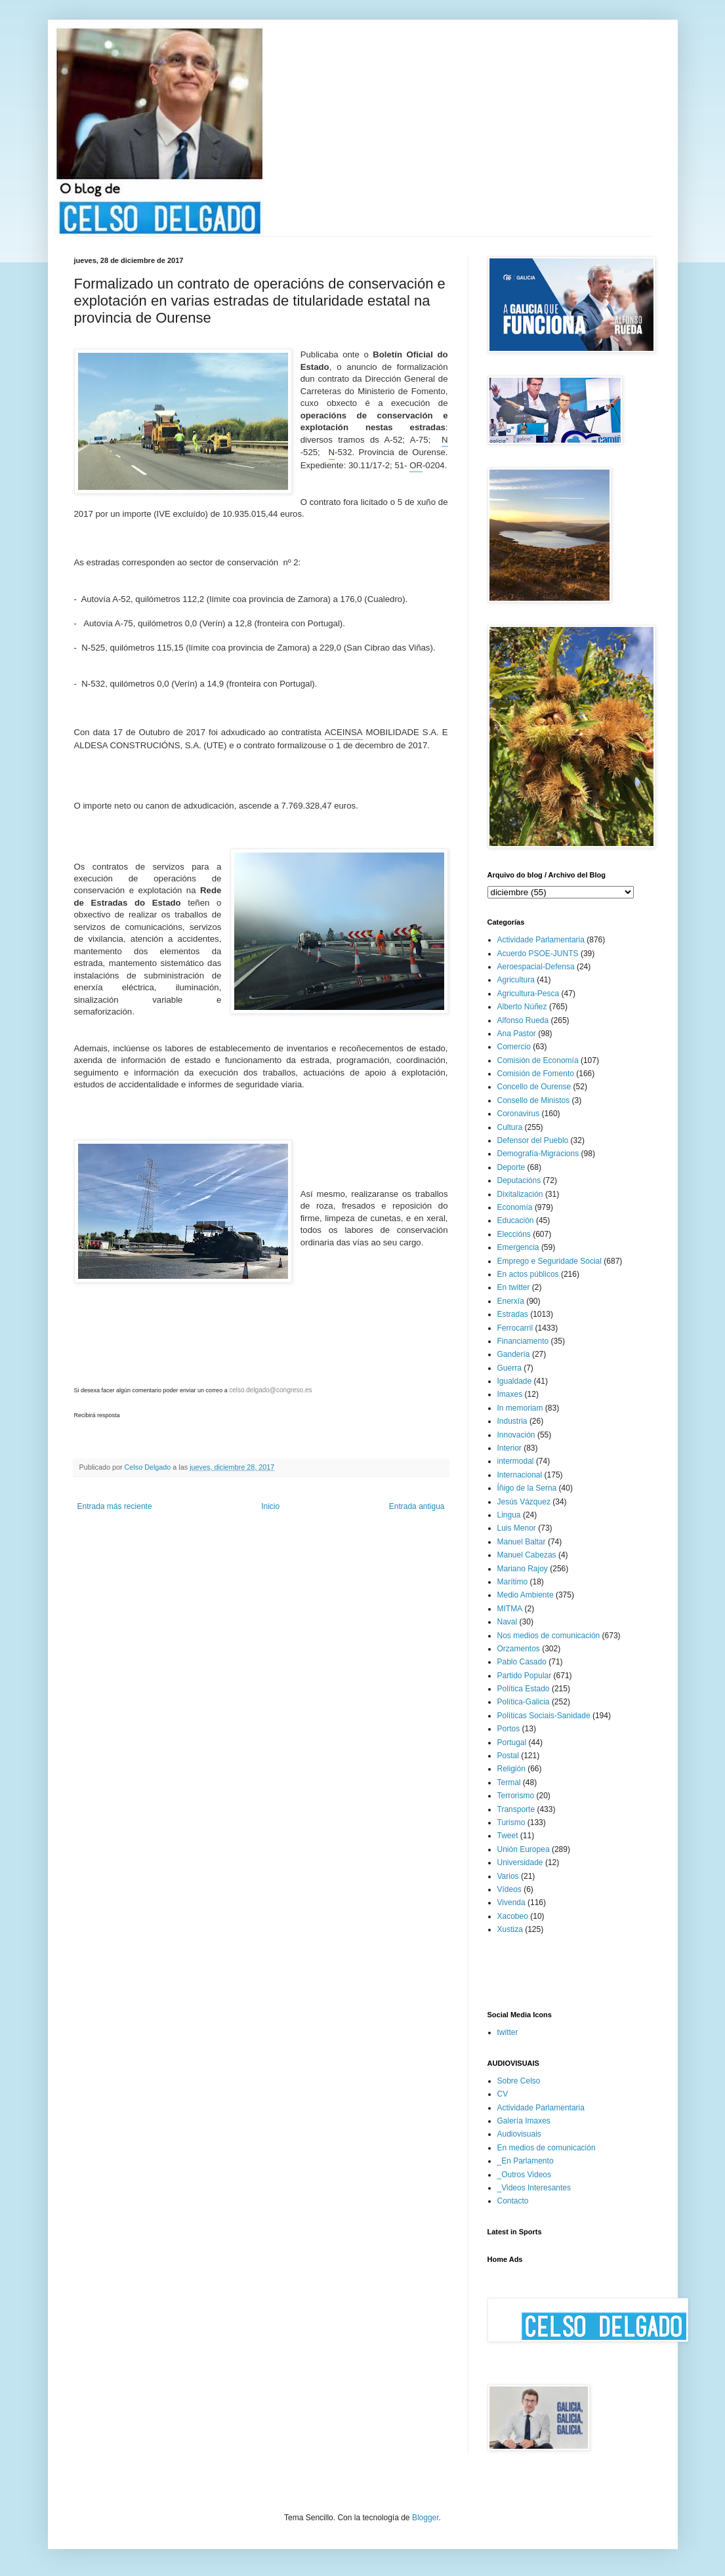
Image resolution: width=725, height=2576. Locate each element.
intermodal (515, 1461)
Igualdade (514, 1381)
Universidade (520, 1862)
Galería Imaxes (523, 2120)
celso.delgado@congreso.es (270, 1390)
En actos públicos (528, 1274)
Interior (509, 1448)
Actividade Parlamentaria (541, 939)
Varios (508, 1876)
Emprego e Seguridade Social (549, 1261)
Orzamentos (518, 1648)
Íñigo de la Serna (527, 1488)
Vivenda (511, 1902)
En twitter (513, 1287)
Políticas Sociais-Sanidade (543, 1715)
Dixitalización (520, 1194)
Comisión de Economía (538, 1060)
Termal (509, 1782)
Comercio (514, 1046)
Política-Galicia (523, 1701)
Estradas (512, 1314)
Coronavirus (518, 1113)
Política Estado (523, 1688)
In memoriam (520, 1408)
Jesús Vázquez (523, 1501)
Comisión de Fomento (535, 1073)
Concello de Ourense (534, 1086)
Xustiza (510, 1929)
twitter (507, 2032)
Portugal (512, 1742)
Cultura (510, 1127)
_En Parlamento (525, 2160)
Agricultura (516, 979)
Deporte (511, 1167)
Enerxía (510, 1301)
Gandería (513, 1354)
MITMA (510, 1608)
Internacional (520, 1474)
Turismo (511, 1822)
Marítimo (512, 1581)
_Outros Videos (524, 2174)
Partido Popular (524, 1675)
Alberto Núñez (522, 1006)
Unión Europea (523, 1849)
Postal (508, 1755)
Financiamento (523, 1341)
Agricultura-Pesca (528, 993)
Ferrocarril (515, 1328)
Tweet (507, 1835)
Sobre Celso (519, 2080)
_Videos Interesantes (534, 2187)
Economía (515, 1207)
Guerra (509, 1368)
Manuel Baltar (521, 1541)
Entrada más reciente (114, 1506)
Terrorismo (516, 1795)
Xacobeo (512, 1916)
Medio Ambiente (525, 1595)
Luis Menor (516, 1528)
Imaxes (510, 1394)
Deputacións (519, 1180)
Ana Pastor (516, 1033)
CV (502, 2094)
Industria (512, 1421)
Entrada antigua (417, 1506)
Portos (508, 1728)
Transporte (516, 1809)
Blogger (425, 2517)
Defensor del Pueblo (533, 1140)
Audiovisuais (519, 2134)
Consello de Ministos (533, 1100)
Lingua (509, 1514)
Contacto (513, 2200)
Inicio (270, 1506)
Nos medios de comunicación (548, 1635)
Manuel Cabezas (526, 1555)
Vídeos (509, 1889)
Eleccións (514, 1234)
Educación (515, 1220)
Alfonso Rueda (523, 1020)
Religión (511, 1768)
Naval (507, 1621)
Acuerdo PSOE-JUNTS (538, 953)
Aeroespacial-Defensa (536, 966)
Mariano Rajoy (522, 1568)
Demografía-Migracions (538, 1153)
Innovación (516, 1434)
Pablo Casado (522, 1661)
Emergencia (518, 1247)
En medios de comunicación (546, 2147)
